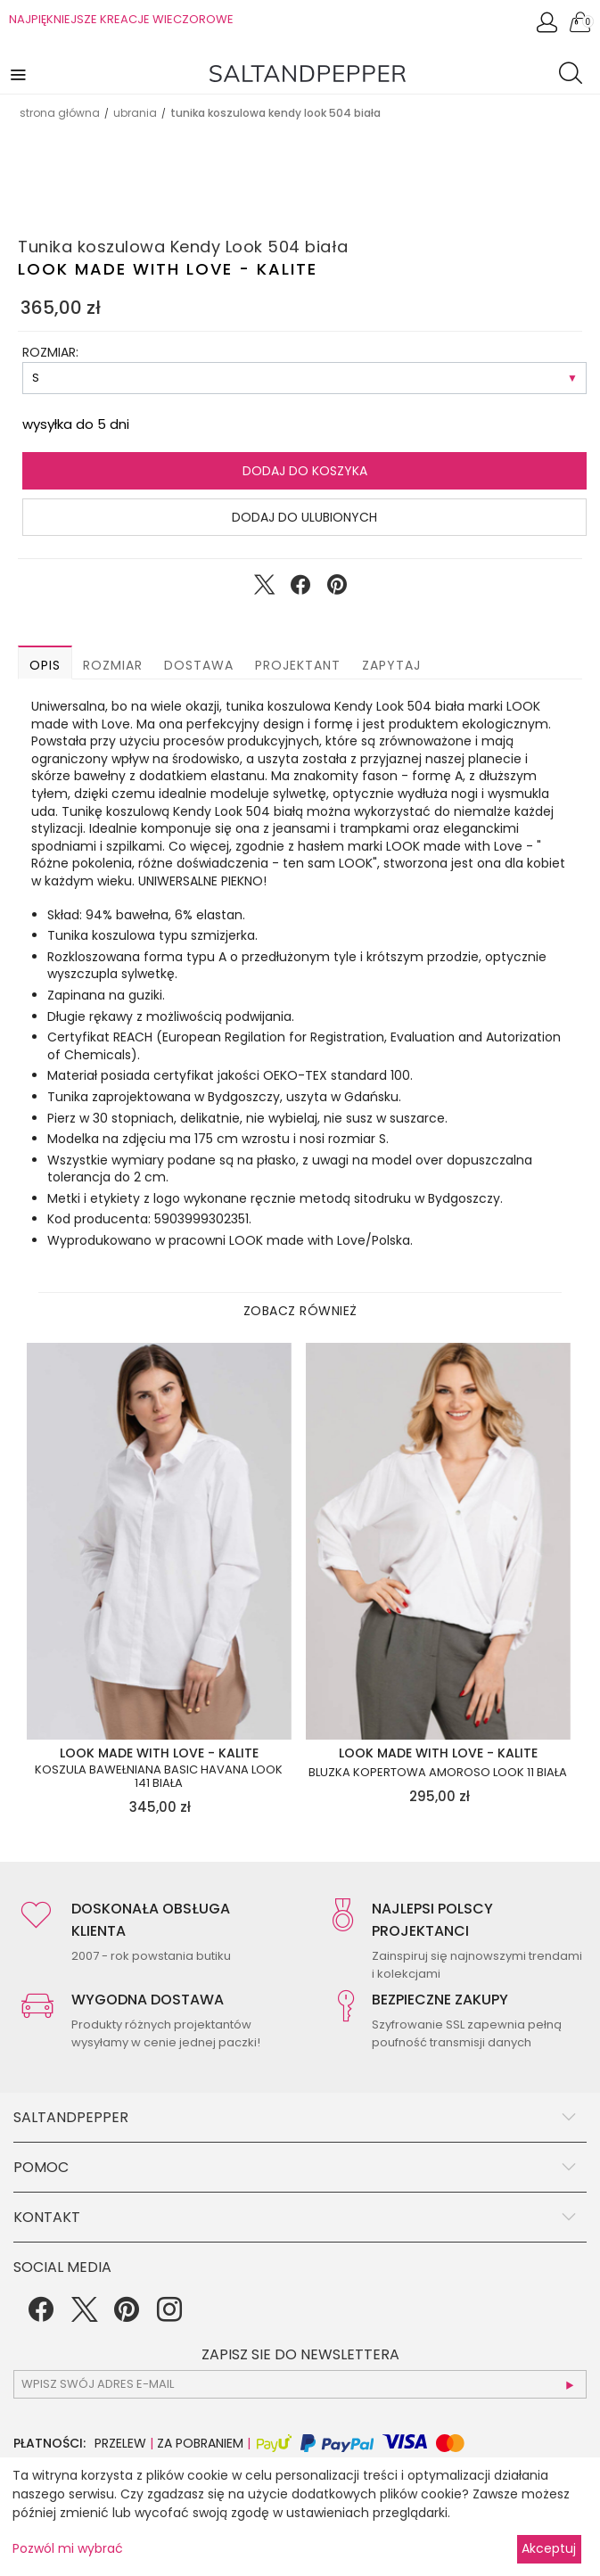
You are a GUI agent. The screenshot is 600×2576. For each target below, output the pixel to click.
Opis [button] (45, 665)
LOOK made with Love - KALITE (167, 269)
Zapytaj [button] (391, 665)
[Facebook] (41, 2316)
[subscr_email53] (300, 2384)
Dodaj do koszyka (304, 471)
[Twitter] (83, 2316)
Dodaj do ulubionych (304, 517)
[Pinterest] (126, 2316)
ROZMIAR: (50, 352)
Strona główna (60, 112)
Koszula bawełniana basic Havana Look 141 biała (159, 1776)
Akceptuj (549, 2548)
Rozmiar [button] (113, 665)
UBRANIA (135, 112)
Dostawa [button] (199, 665)
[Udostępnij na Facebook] (300, 588)
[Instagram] (169, 2316)
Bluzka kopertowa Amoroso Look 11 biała (437, 1772)
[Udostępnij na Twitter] (264, 588)
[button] (19, 73)
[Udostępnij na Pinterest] (337, 588)
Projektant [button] (298, 665)
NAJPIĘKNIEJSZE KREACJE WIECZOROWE (121, 19)
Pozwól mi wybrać (67, 2548)
